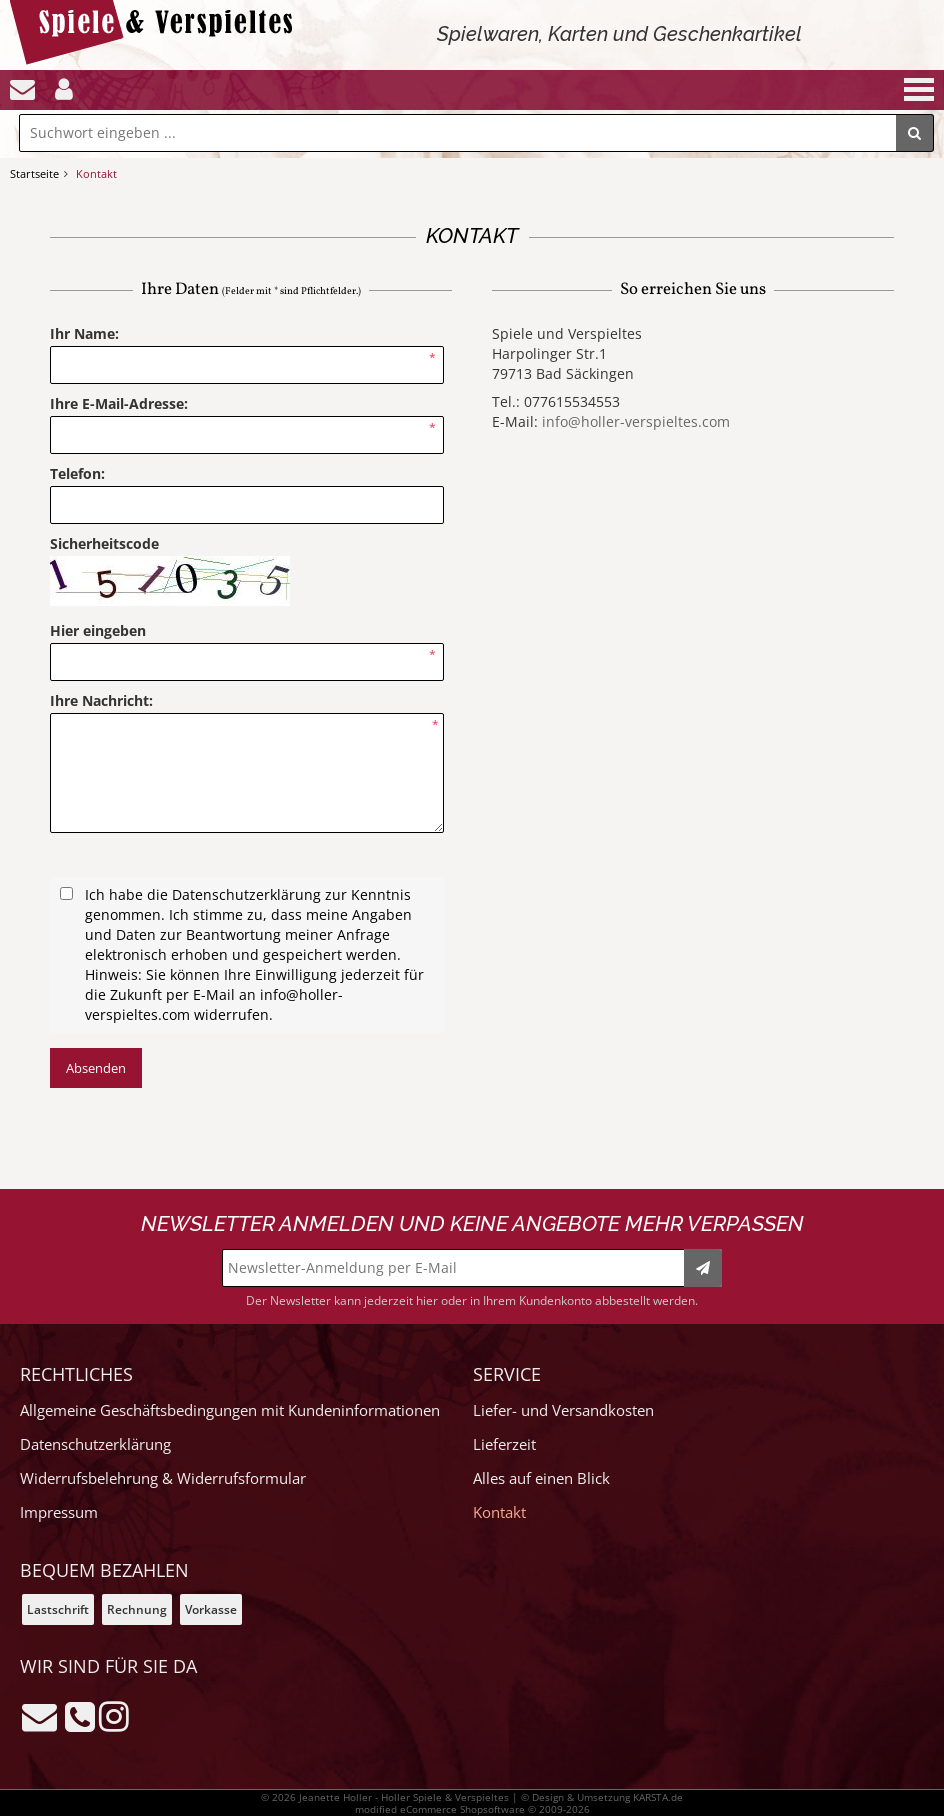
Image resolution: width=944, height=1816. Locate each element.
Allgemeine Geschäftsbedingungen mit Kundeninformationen (230, 1410)
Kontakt (499, 1512)
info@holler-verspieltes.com (636, 421)
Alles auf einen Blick (541, 1478)
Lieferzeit (504, 1444)
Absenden (96, 1068)
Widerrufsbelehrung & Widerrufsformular (163, 1478)
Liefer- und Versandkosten (563, 1410)
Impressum (59, 1512)
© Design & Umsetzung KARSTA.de (602, 1797)
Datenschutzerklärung (95, 1444)
